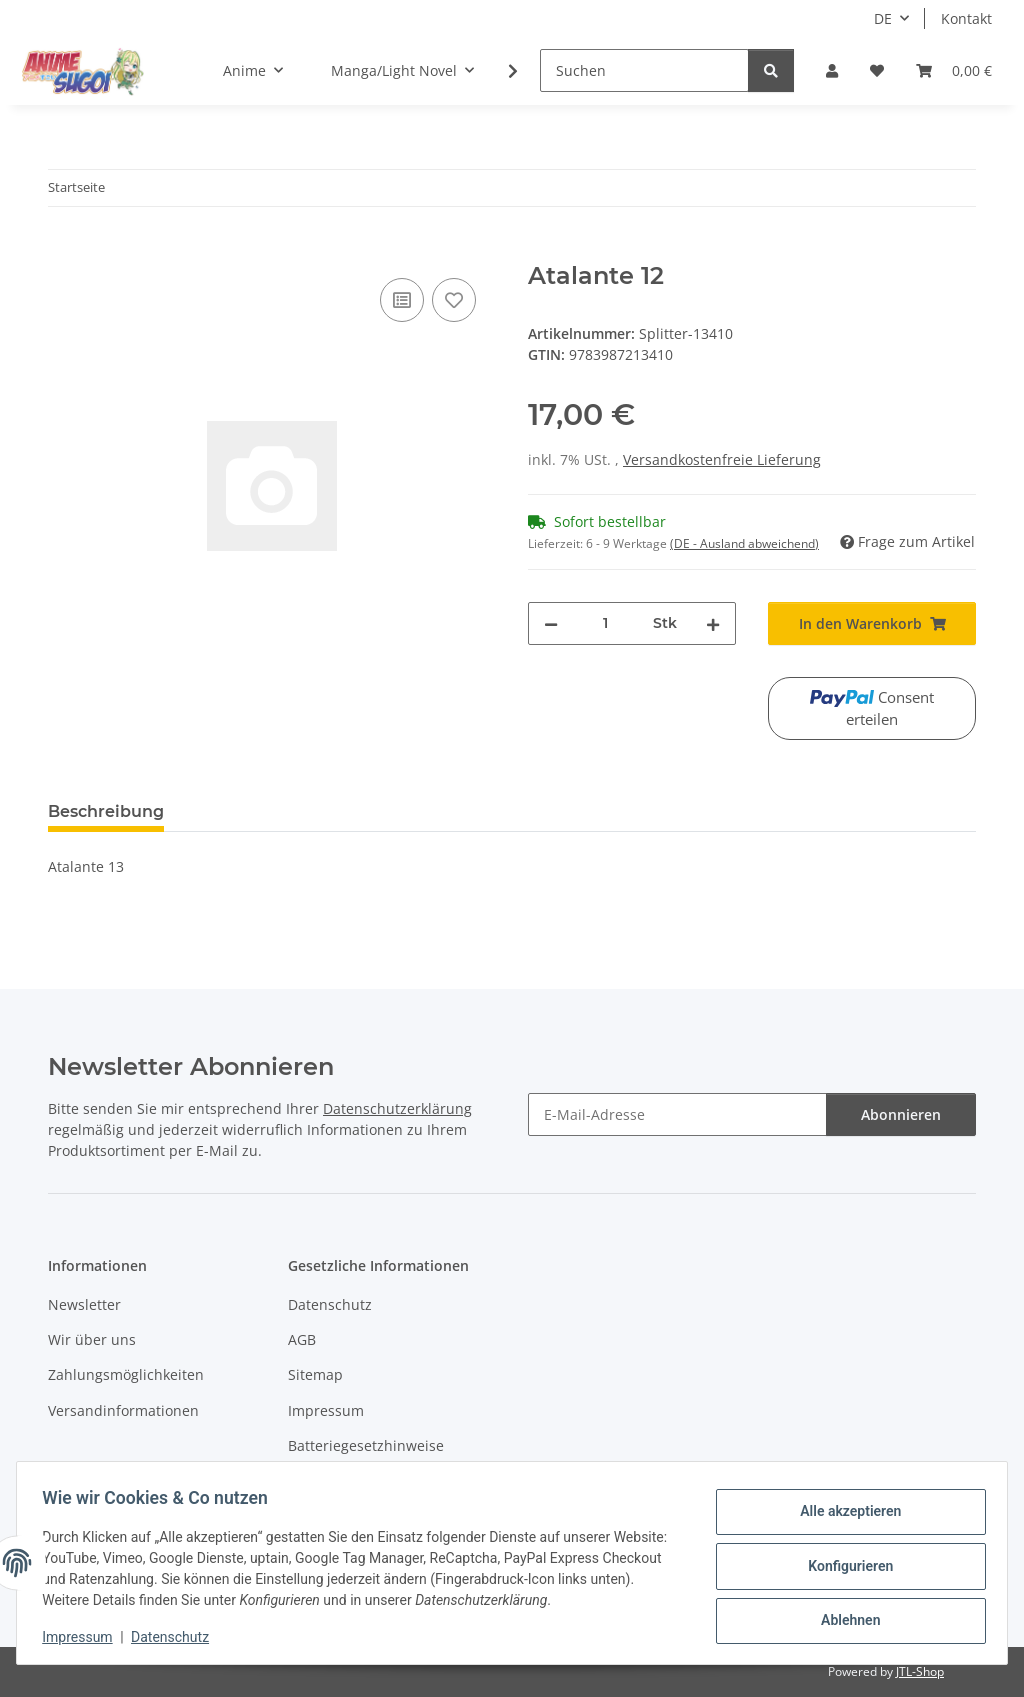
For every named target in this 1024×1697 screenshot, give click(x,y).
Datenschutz (177, 1637)
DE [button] (883, 18)
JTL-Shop (920, 1671)
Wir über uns (92, 1339)
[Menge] (605, 623)
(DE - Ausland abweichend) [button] (744, 543)
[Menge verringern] (551, 623)
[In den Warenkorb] (64, 251)
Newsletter (84, 1304)
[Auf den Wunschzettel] (454, 300)
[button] (832, 70)
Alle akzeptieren (843, 1514)
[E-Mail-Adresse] (677, 1114)
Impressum (84, 1637)
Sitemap (315, 1374)
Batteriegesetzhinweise (366, 1445)
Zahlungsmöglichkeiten (126, 1374)
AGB (302, 1339)
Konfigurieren (843, 1566)
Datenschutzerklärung (397, 1108)
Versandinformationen (123, 1410)
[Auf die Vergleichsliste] (402, 300)
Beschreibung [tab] (106, 811)
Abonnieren (901, 1114)
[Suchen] (644, 70)
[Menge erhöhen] (713, 623)
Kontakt (966, 18)
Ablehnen (843, 1618)
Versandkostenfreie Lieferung (722, 459)
